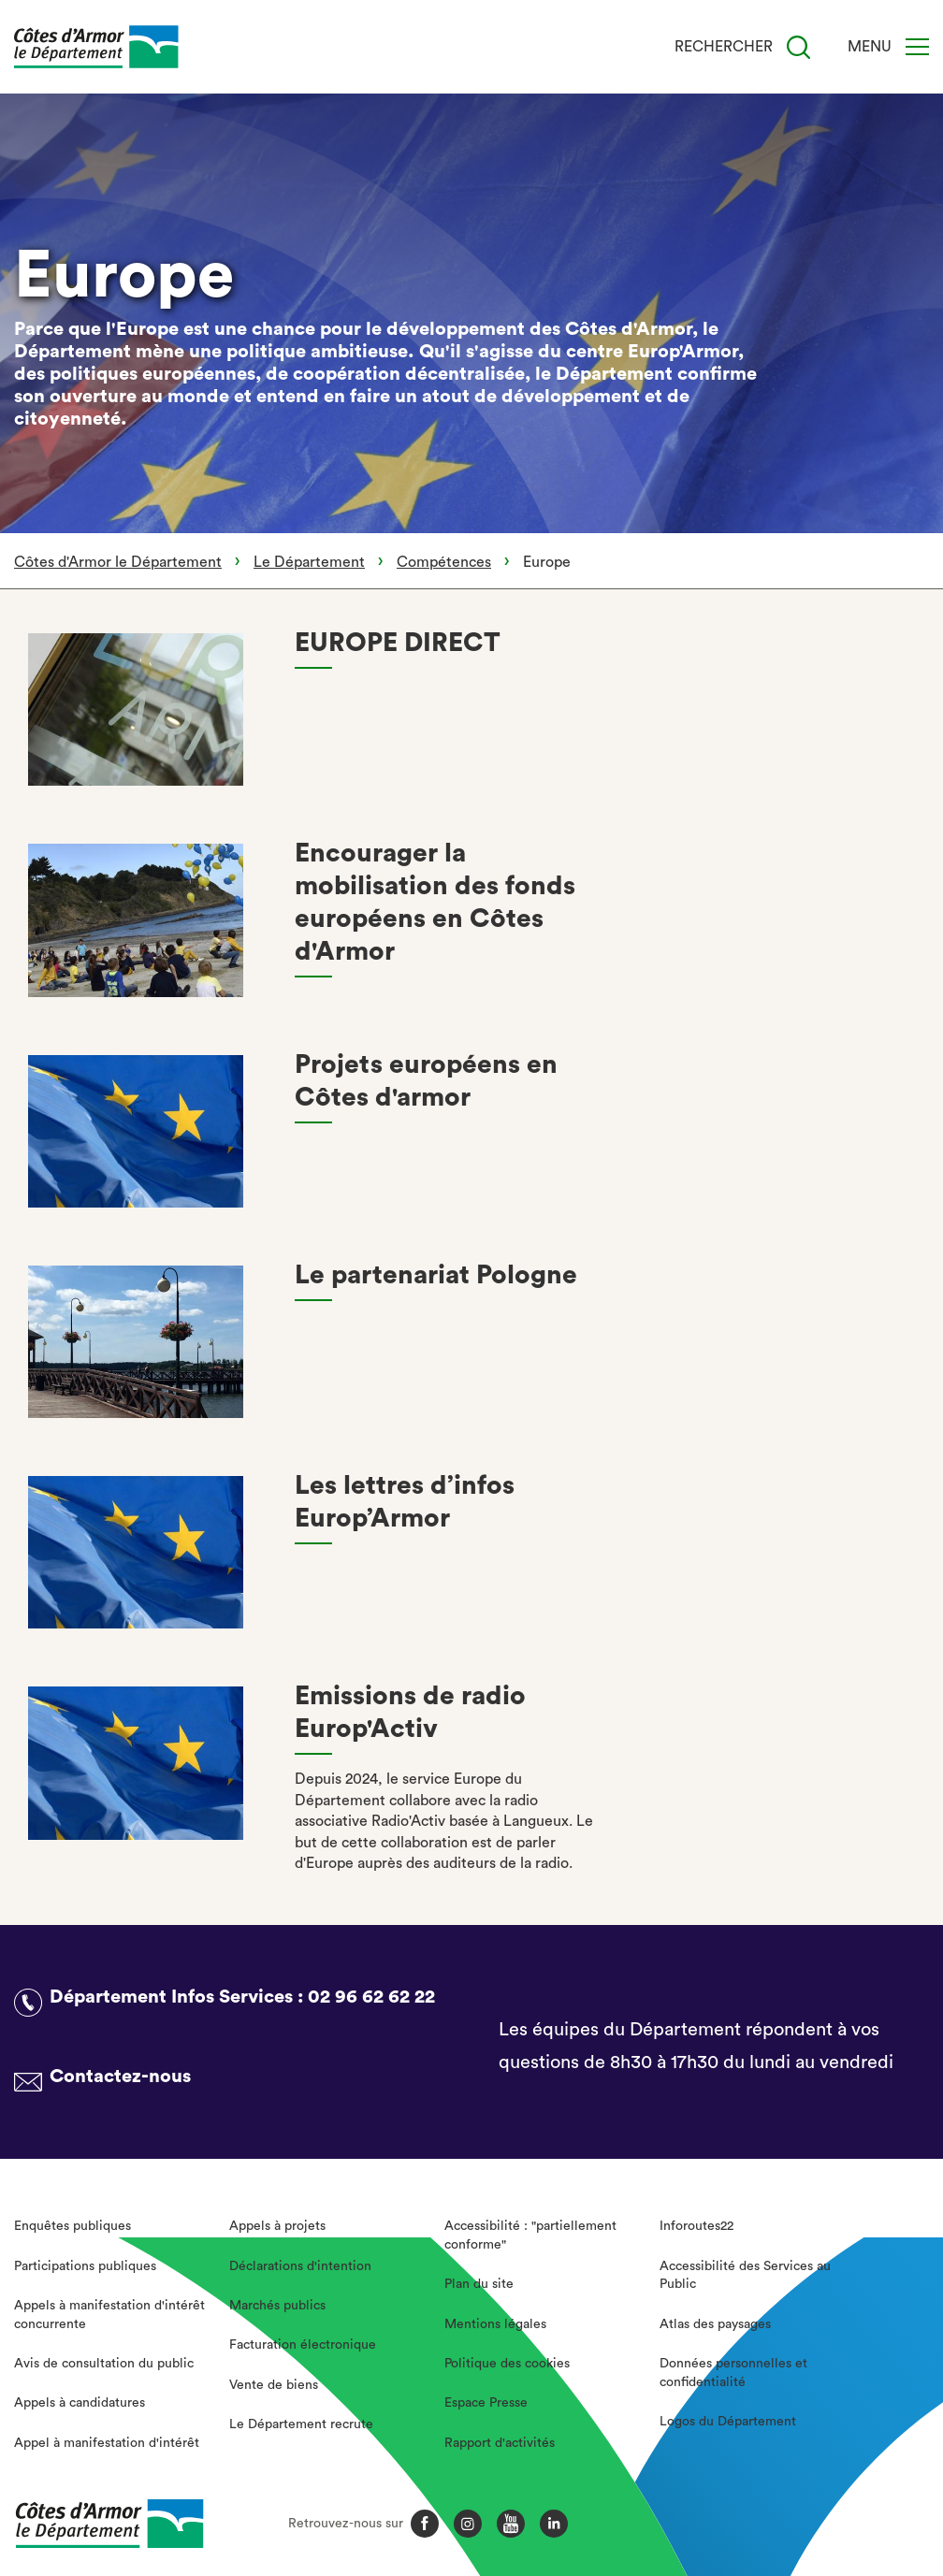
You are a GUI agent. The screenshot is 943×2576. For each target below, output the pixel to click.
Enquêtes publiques (72, 2226)
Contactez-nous (120, 2076)
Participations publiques (85, 2266)
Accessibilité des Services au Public (745, 2276)
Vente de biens (273, 2385)
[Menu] (917, 46)
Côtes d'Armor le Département (118, 562)
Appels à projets (277, 2226)
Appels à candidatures (79, 2403)
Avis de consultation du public (104, 2363)
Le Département (309, 562)
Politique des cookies (507, 2363)
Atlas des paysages (715, 2324)
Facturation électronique (302, 2345)
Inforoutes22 (696, 2226)
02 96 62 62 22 (371, 1997)
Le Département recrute (301, 2424)
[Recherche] (798, 47)
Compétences (444, 562)
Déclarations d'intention (300, 2266)
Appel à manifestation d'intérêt (106, 2443)
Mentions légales (495, 2324)
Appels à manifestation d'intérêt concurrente (109, 2315)
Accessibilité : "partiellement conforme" (530, 2235)
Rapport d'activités (499, 2443)
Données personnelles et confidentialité (733, 2373)
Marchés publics (277, 2305)
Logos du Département (728, 2421)
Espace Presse (486, 2403)
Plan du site (479, 2284)
